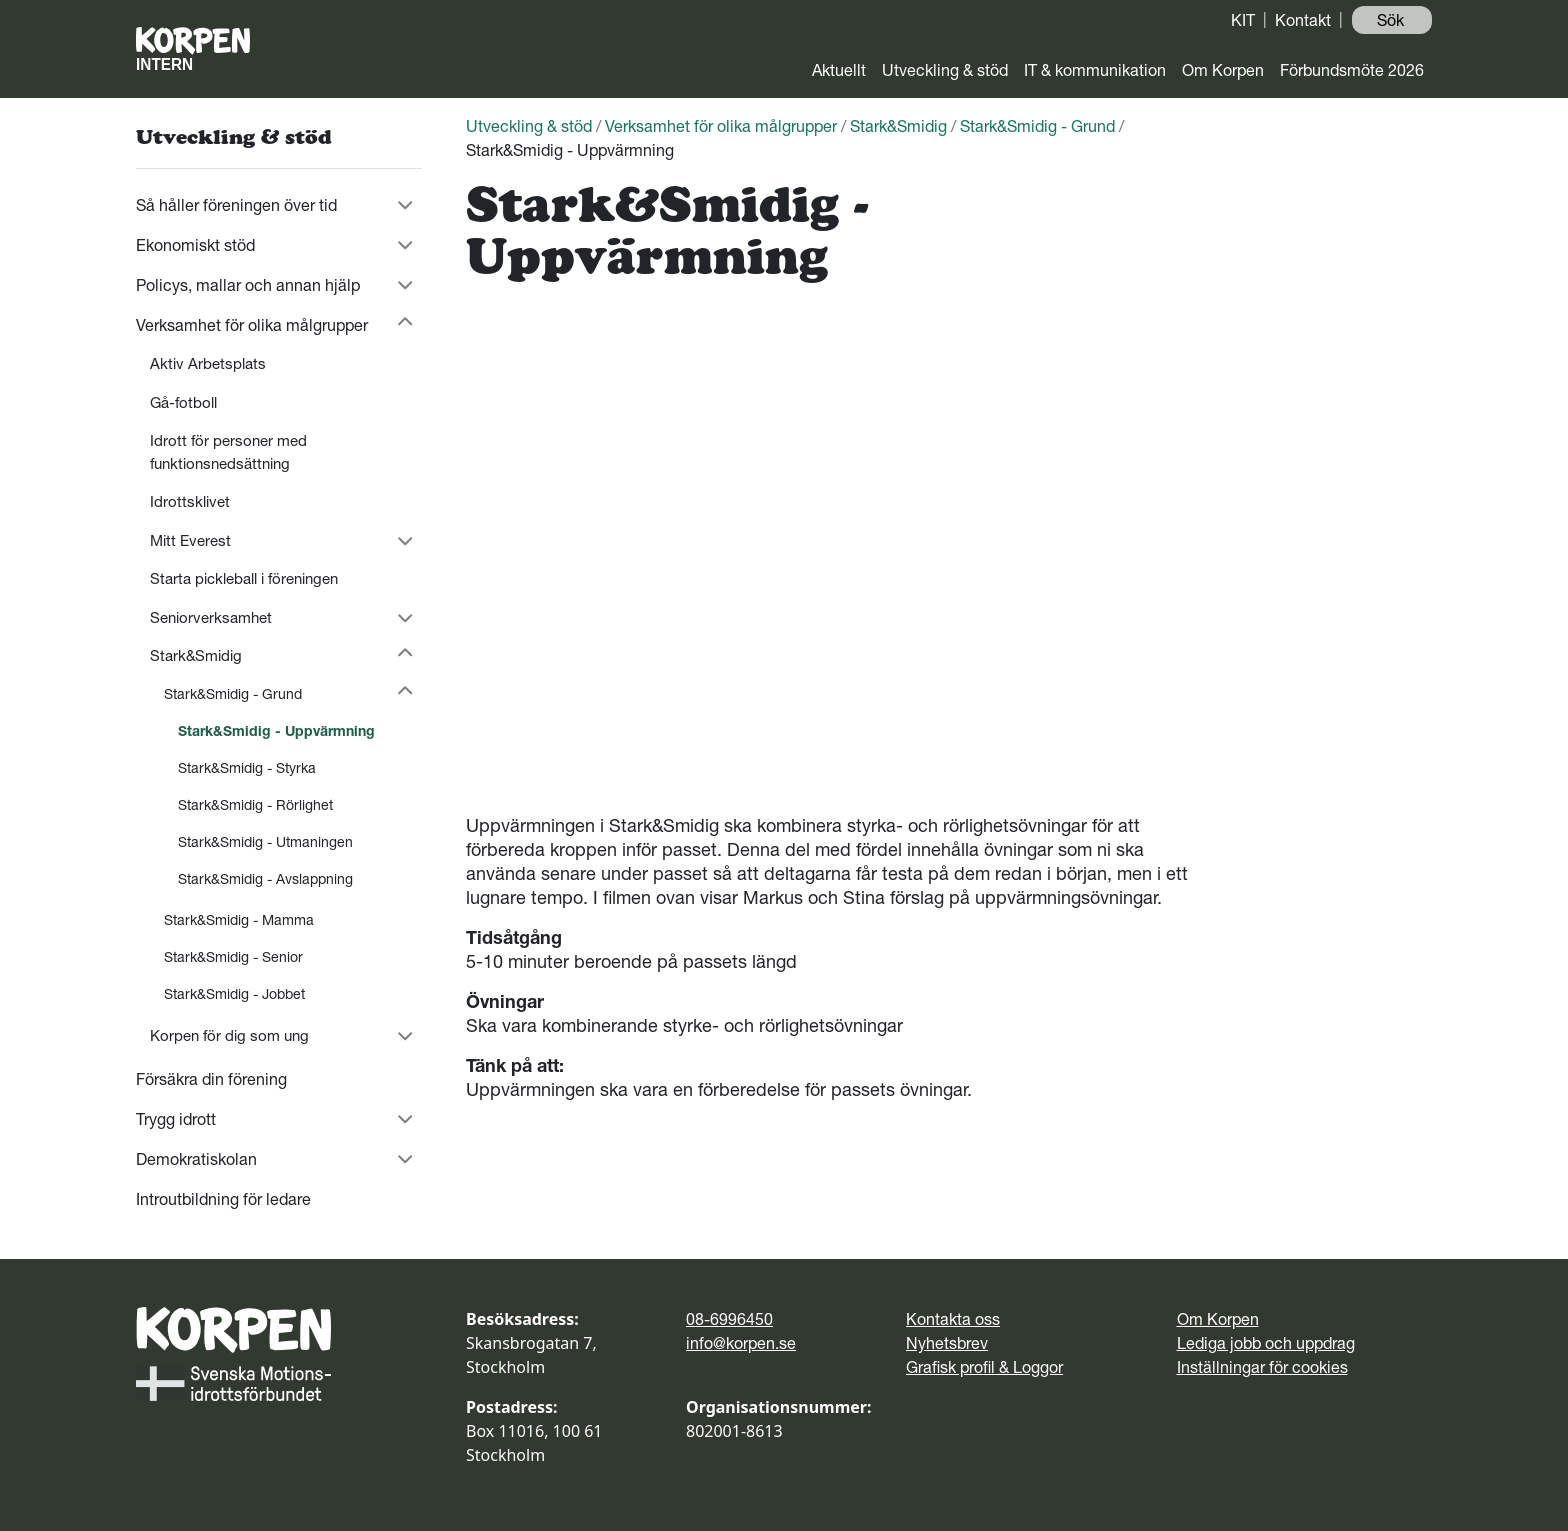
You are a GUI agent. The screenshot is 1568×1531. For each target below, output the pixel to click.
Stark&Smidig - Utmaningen (265, 842)
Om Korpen (1223, 70)
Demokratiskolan (196, 1159)
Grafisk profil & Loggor (984, 1367)
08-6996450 (729, 1319)
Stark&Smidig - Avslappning (265, 879)
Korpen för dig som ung (229, 1035)
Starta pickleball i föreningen (244, 578)
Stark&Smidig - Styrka (247, 768)
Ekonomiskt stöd (195, 245)
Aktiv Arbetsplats (208, 363)
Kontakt (1303, 20)
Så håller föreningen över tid (236, 205)
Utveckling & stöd (945, 70)
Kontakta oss (953, 1319)
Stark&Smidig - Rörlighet (255, 805)
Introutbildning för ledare (223, 1199)
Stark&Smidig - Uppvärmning (276, 731)
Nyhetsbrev (947, 1343)
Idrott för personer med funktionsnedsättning (228, 452)
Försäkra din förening (211, 1079)
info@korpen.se (741, 1343)
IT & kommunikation (1095, 70)
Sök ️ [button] (1392, 20)
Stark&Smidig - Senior (233, 957)
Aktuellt (839, 70)
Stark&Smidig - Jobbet (234, 994)
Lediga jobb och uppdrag (1266, 1343)
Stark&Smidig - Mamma (239, 920)
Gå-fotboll (183, 402)
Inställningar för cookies (1262, 1367)
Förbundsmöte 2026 (1352, 70)
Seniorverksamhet (211, 617)
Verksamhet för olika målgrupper (252, 325)
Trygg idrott (176, 1119)
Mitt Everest (190, 540)
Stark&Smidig (196, 655)
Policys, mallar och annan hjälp (248, 285)
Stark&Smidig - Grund (233, 694)
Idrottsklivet (190, 501)
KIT (1243, 20)
